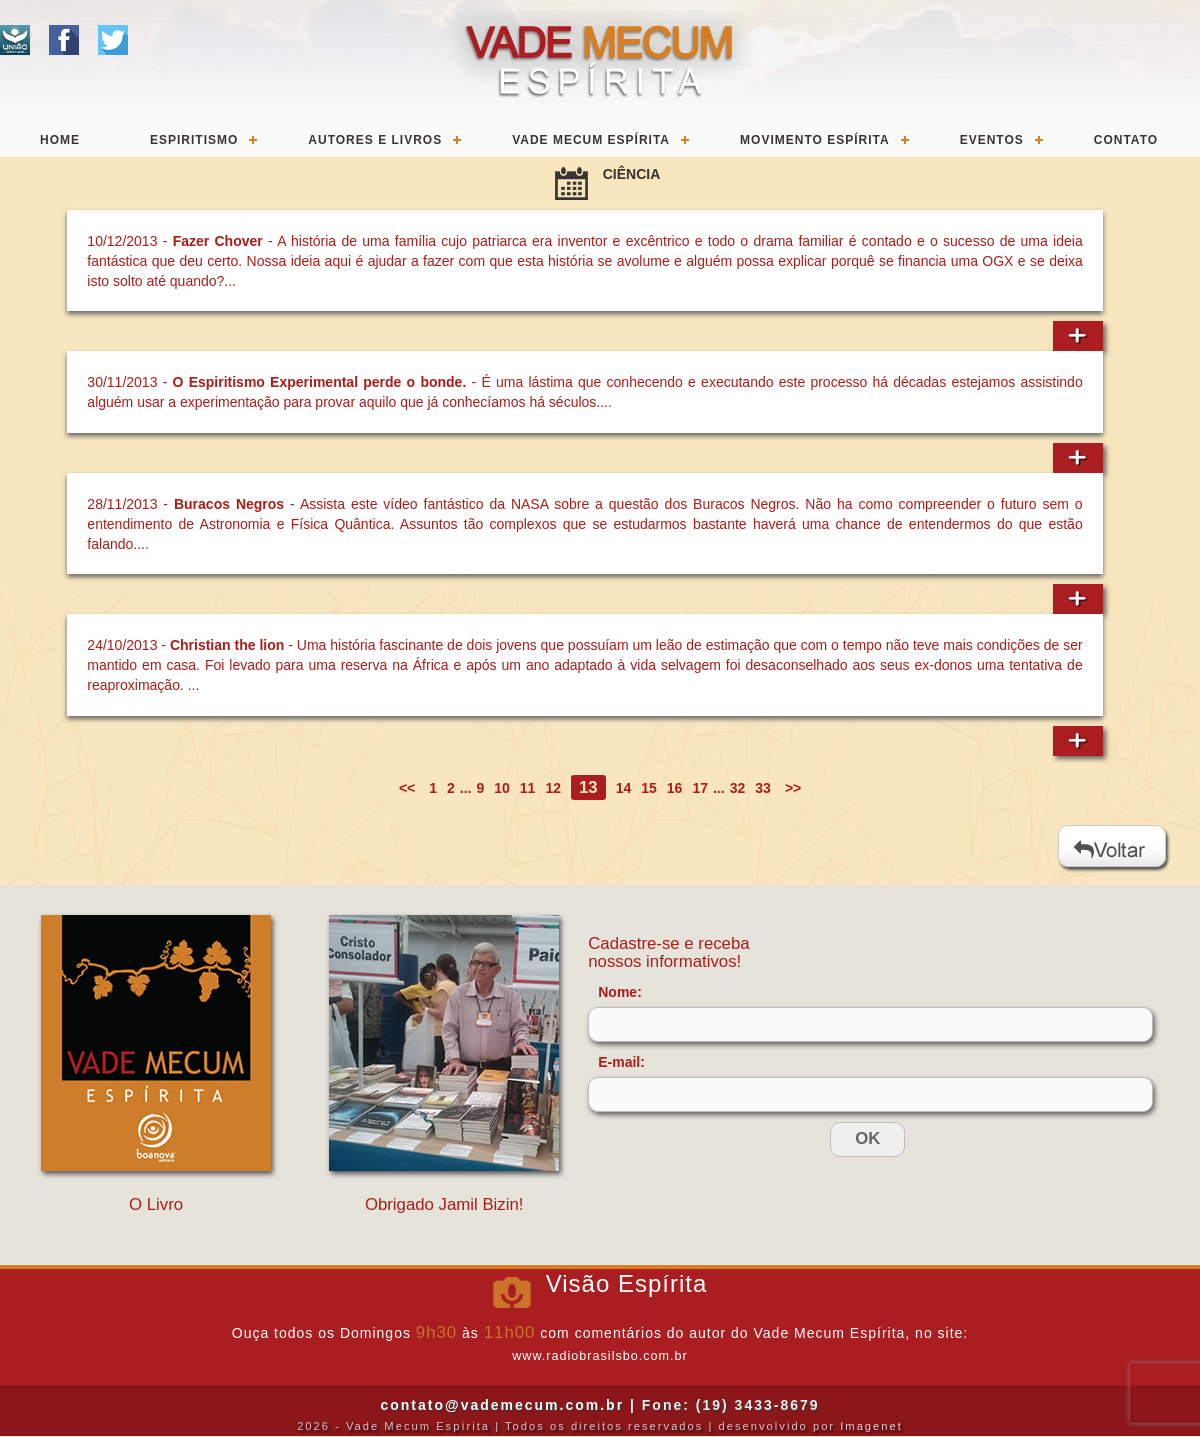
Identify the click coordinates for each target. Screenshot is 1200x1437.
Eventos (992, 140)
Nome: (620, 992)
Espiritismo (194, 140)
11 (528, 788)
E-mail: (621, 1062)
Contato (1126, 140)
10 (502, 788)
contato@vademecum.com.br (502, 1405)
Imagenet (871, 1426)
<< (409, 788)
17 (700, 788)
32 (738, 788)
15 (649, 788)
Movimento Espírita (815, 140)
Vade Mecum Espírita (591, 140)
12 (553, 788)
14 (624, 788)
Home (60, 140)
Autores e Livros (375, 140)
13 (588, 787)
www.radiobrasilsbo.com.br (599, 1356)
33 (763, 788)
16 (675, 788)
